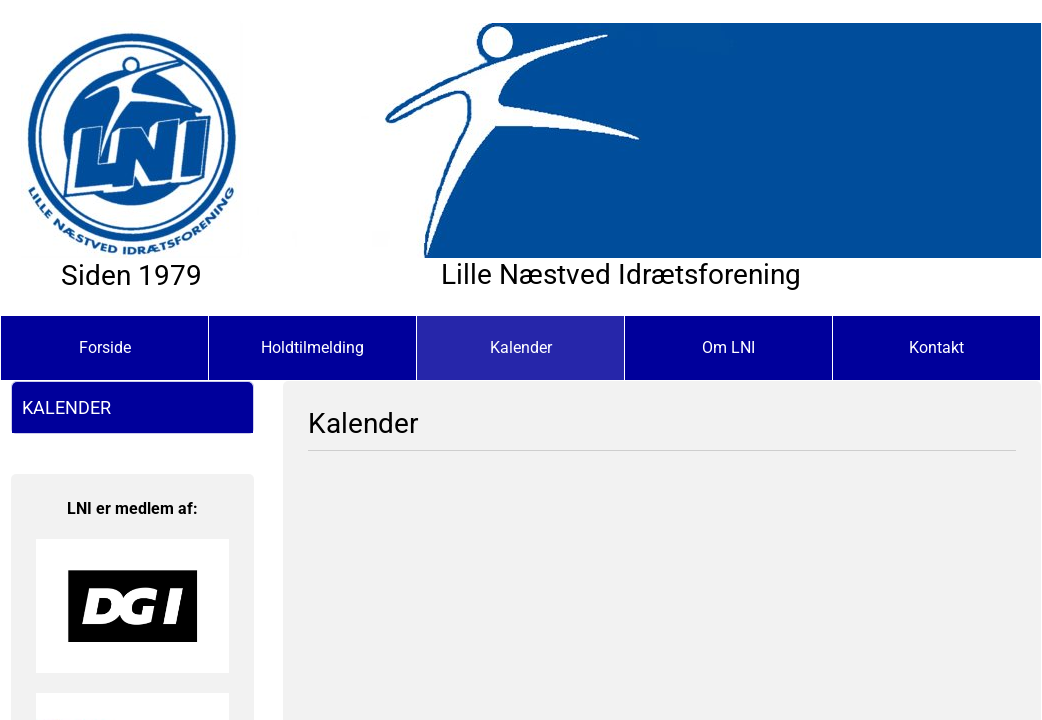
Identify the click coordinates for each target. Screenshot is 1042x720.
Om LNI (728, 347)
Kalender (521, 347)
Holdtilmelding (312, 347)
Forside (105, 347)
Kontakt (936, 347)
